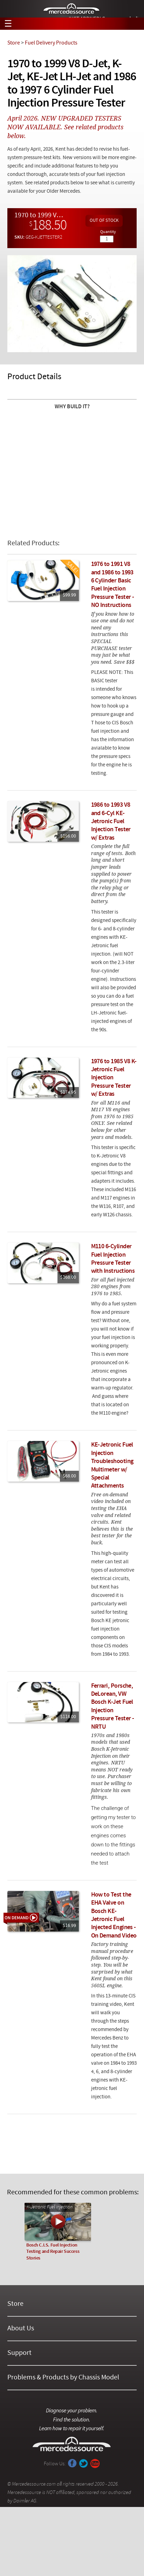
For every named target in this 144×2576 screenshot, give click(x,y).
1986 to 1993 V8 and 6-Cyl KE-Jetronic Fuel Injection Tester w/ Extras (111, 821)
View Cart (134, 24)
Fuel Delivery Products (51, 43)
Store (13, 43)
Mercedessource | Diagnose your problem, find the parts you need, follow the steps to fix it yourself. (72, 9)
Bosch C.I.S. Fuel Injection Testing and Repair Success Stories (52, 2252)
